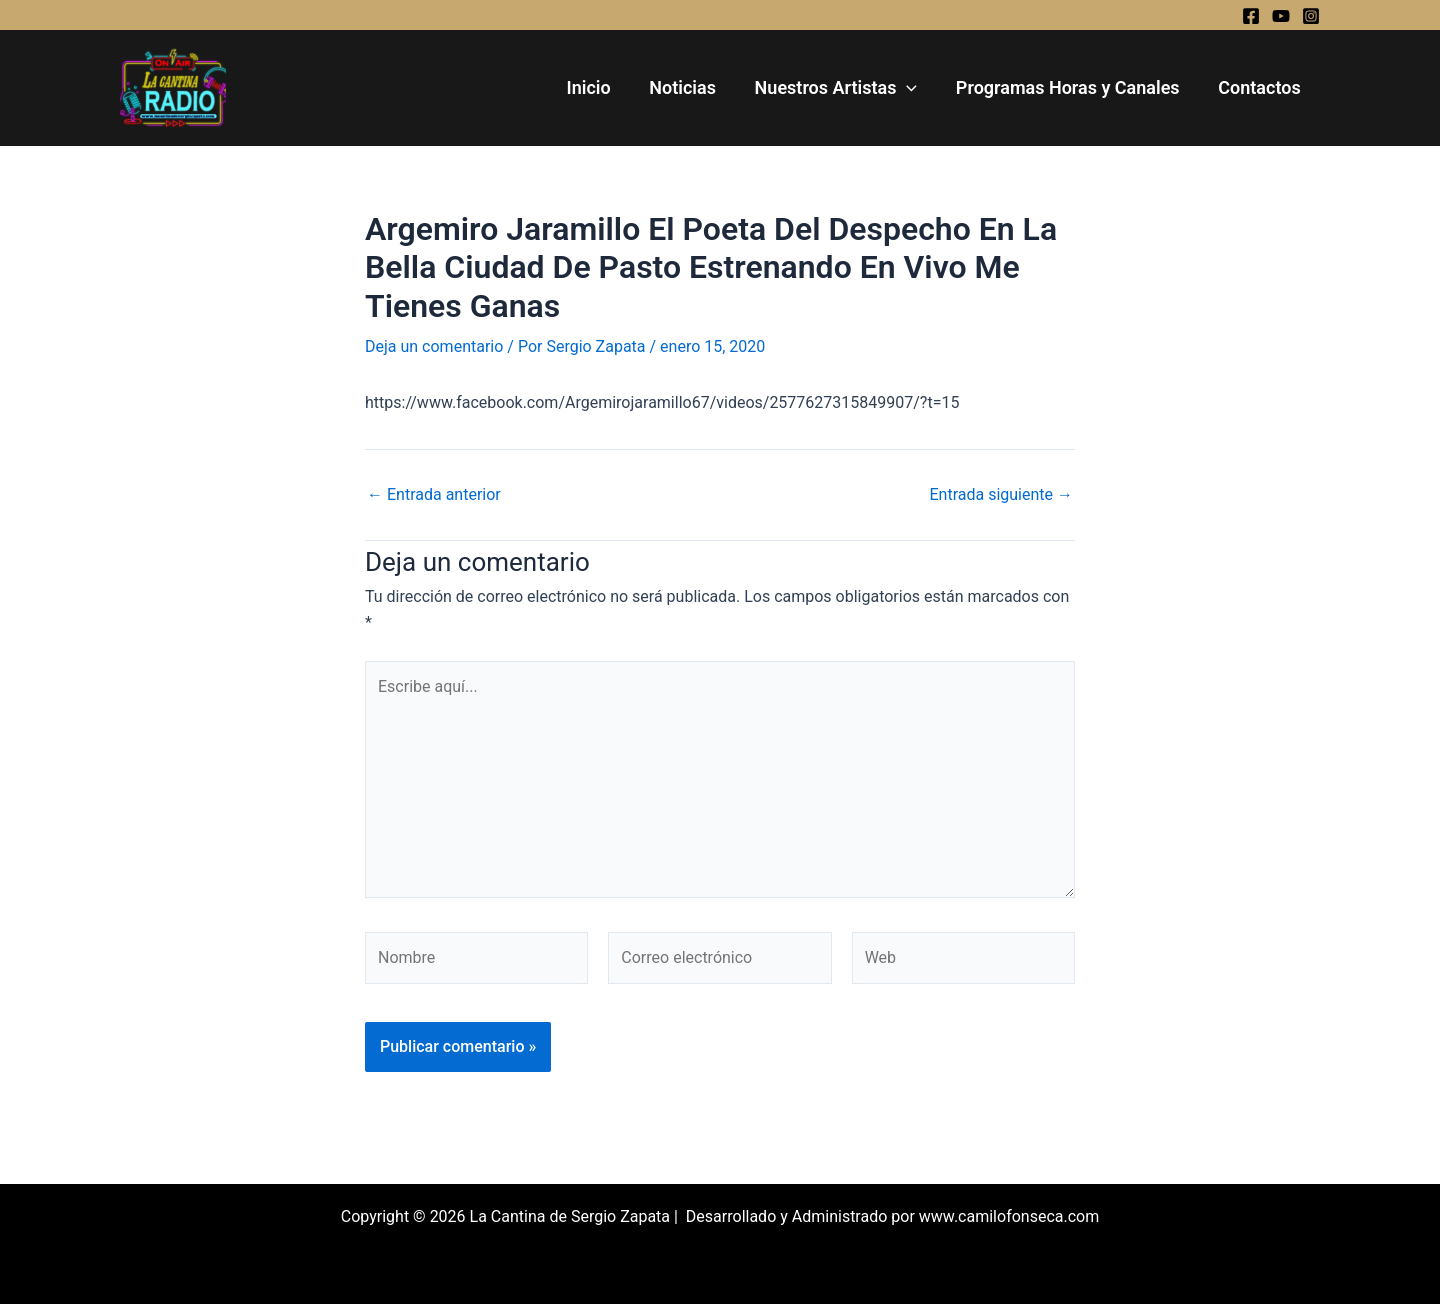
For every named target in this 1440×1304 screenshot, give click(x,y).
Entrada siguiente (1001, 495)
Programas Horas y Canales (1072, 87)
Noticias (692, 87)
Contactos (1261, 87)
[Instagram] (1311, 16)
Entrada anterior (434, 495)
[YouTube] (1281, 16)
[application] (913, 88)
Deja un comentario (434, 346)
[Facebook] (1251, 16)
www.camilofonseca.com (1009, 1216)
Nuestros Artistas (842, 88)
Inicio (600, 87)
